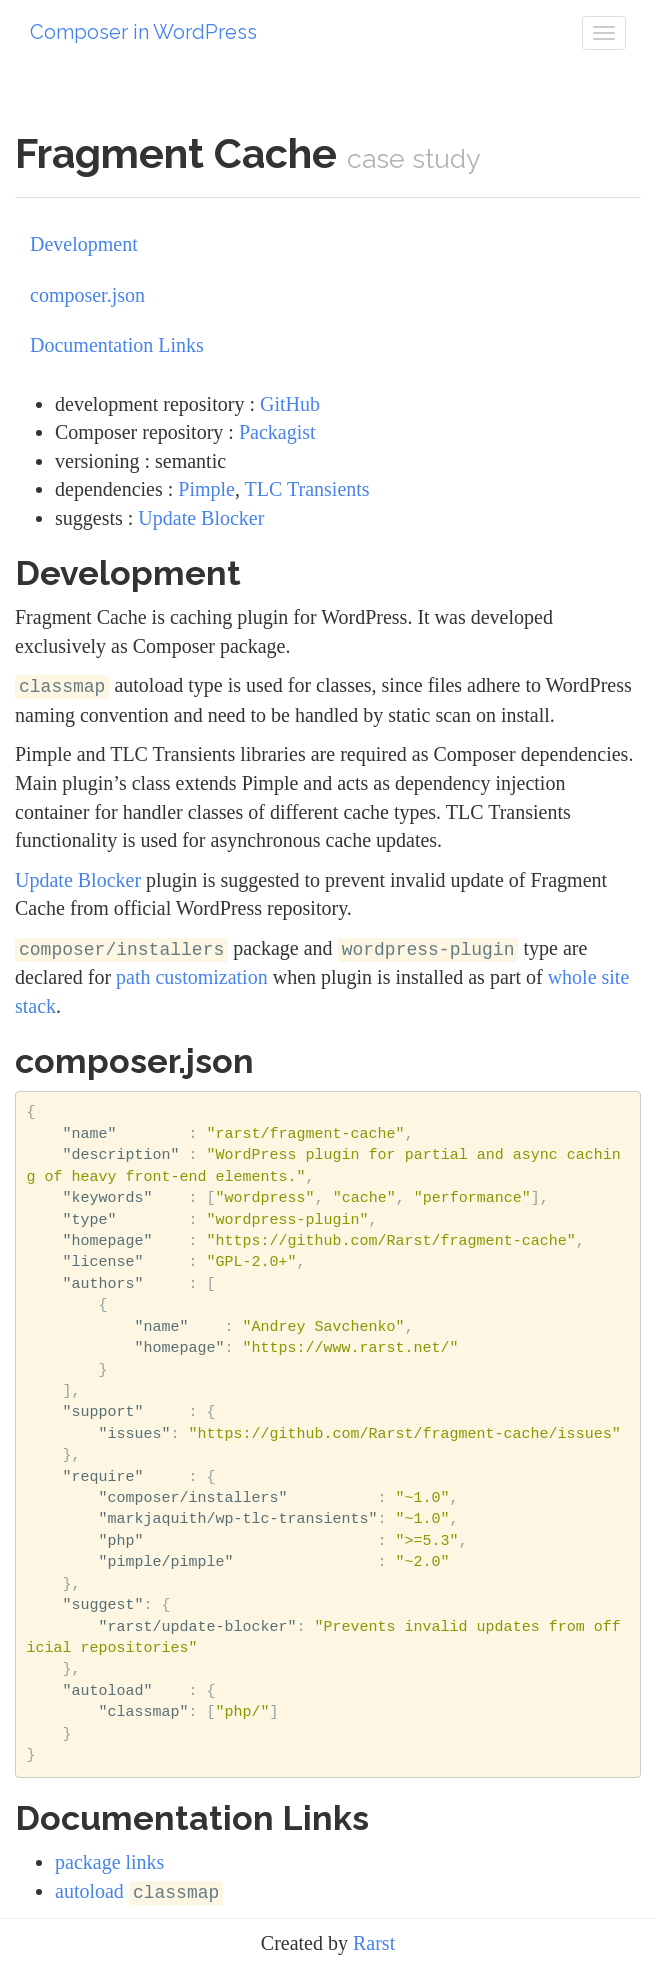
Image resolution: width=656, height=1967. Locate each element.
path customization (192, 977)
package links (109, 1862)
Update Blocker (201, 518)
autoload (139, 1891)
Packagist (277, 432)
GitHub (290, 404)
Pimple (206, 489)
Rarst (374, 1943)
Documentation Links (117, 345)
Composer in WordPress (143, 32)
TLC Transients (307, 489)
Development (84, 244)
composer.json (87, 295)
